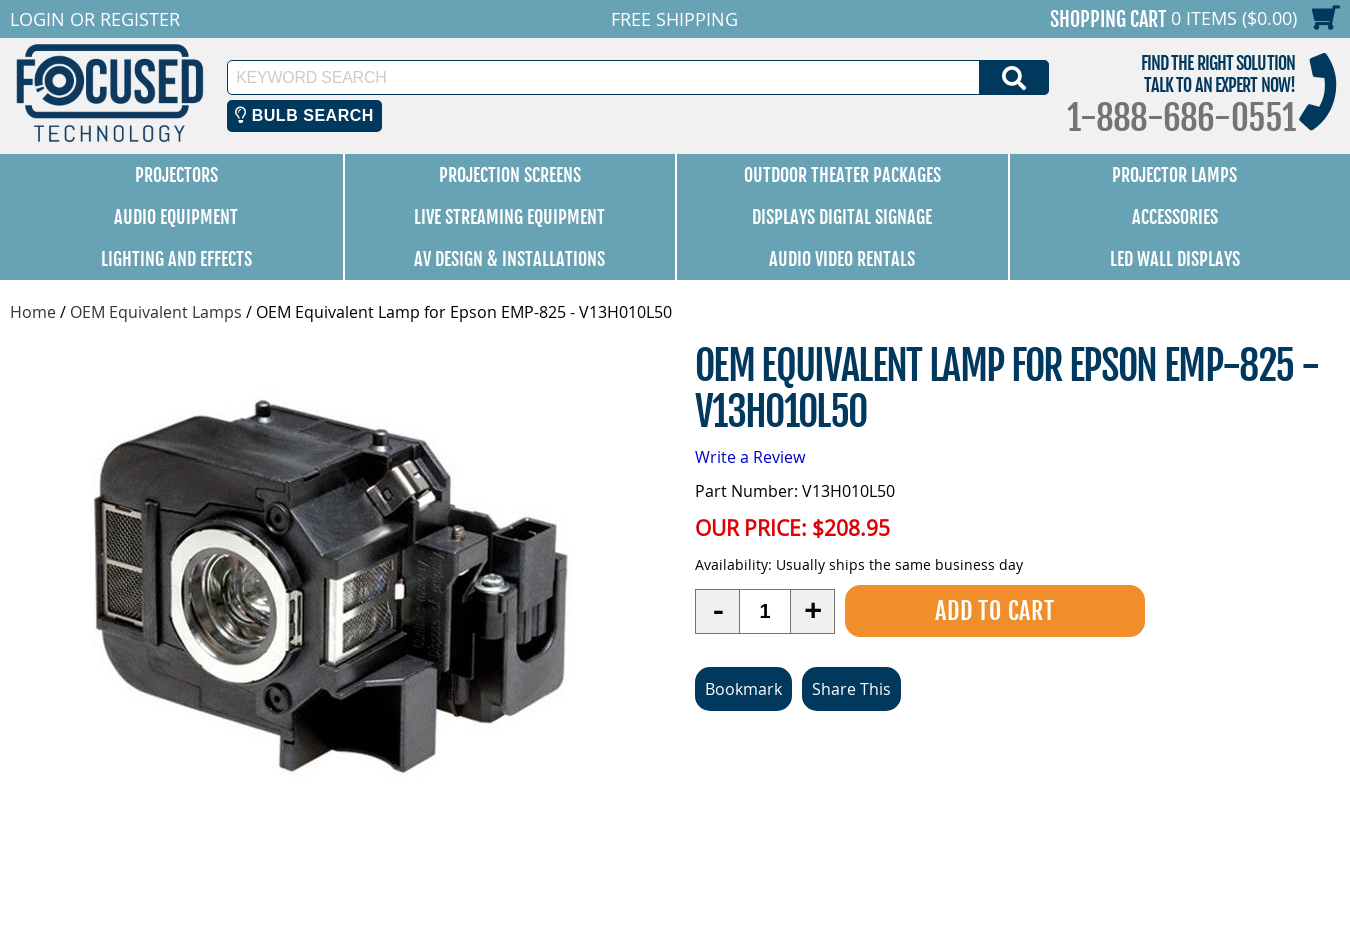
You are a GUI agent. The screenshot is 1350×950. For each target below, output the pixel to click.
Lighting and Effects (176, 259)
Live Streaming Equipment (509, 217)
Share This (851, 689)
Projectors (176, 175)
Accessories (1175, 217)
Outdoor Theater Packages (842, 175)
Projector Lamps (1174, 175)
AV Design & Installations (509, 259)
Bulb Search (304, 115)
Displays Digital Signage (842, 217)
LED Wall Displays (1175, 259)
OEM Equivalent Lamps (156, 312)
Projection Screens (510, 175)
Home (33, 312)
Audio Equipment (176, 217)
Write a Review (750, 457)
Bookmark (743, 689)
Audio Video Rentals (842, 259)
